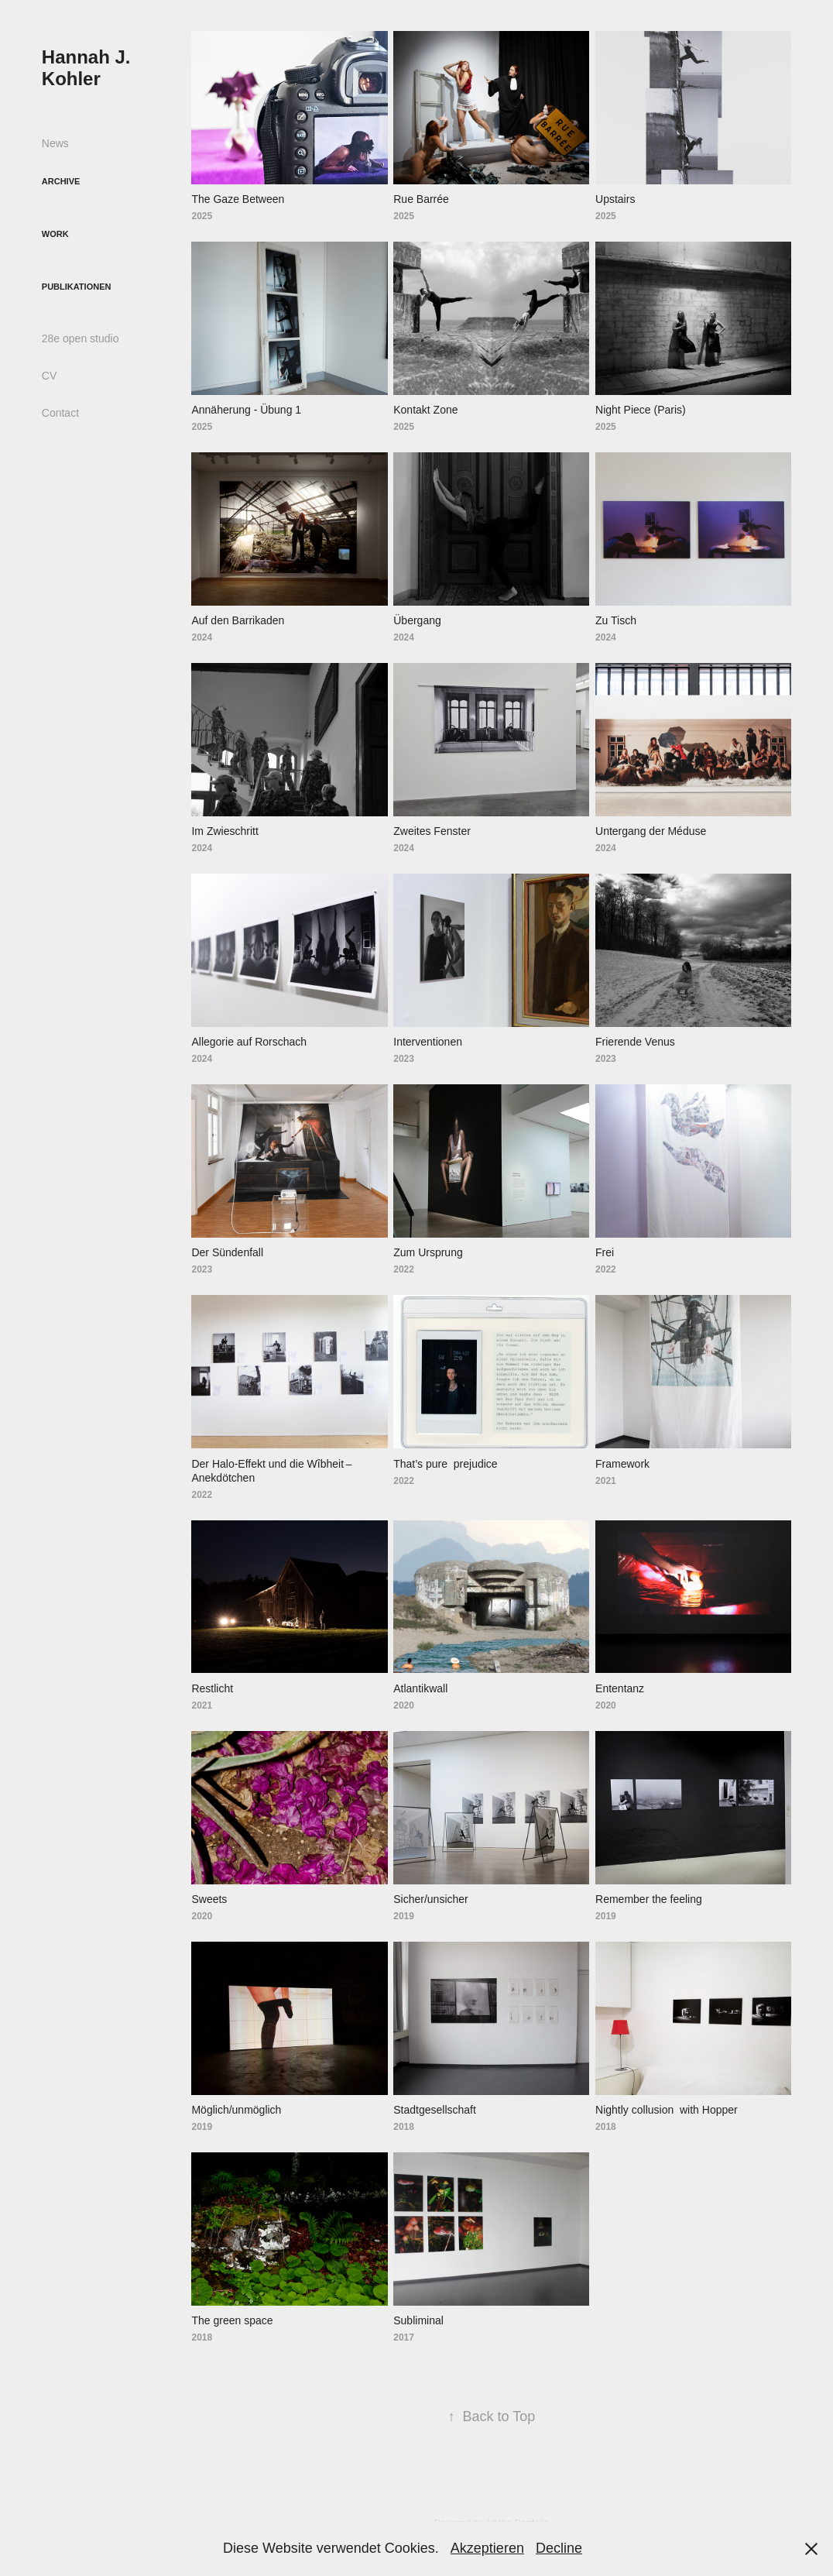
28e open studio (80, 338)
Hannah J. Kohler (88, 67)
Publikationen (76, 286)
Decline (559, 2548)
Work (55, 234)
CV (49, 375)
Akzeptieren (487, 2548)
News (55, 143)
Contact (60, 413)
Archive (61, 181)
